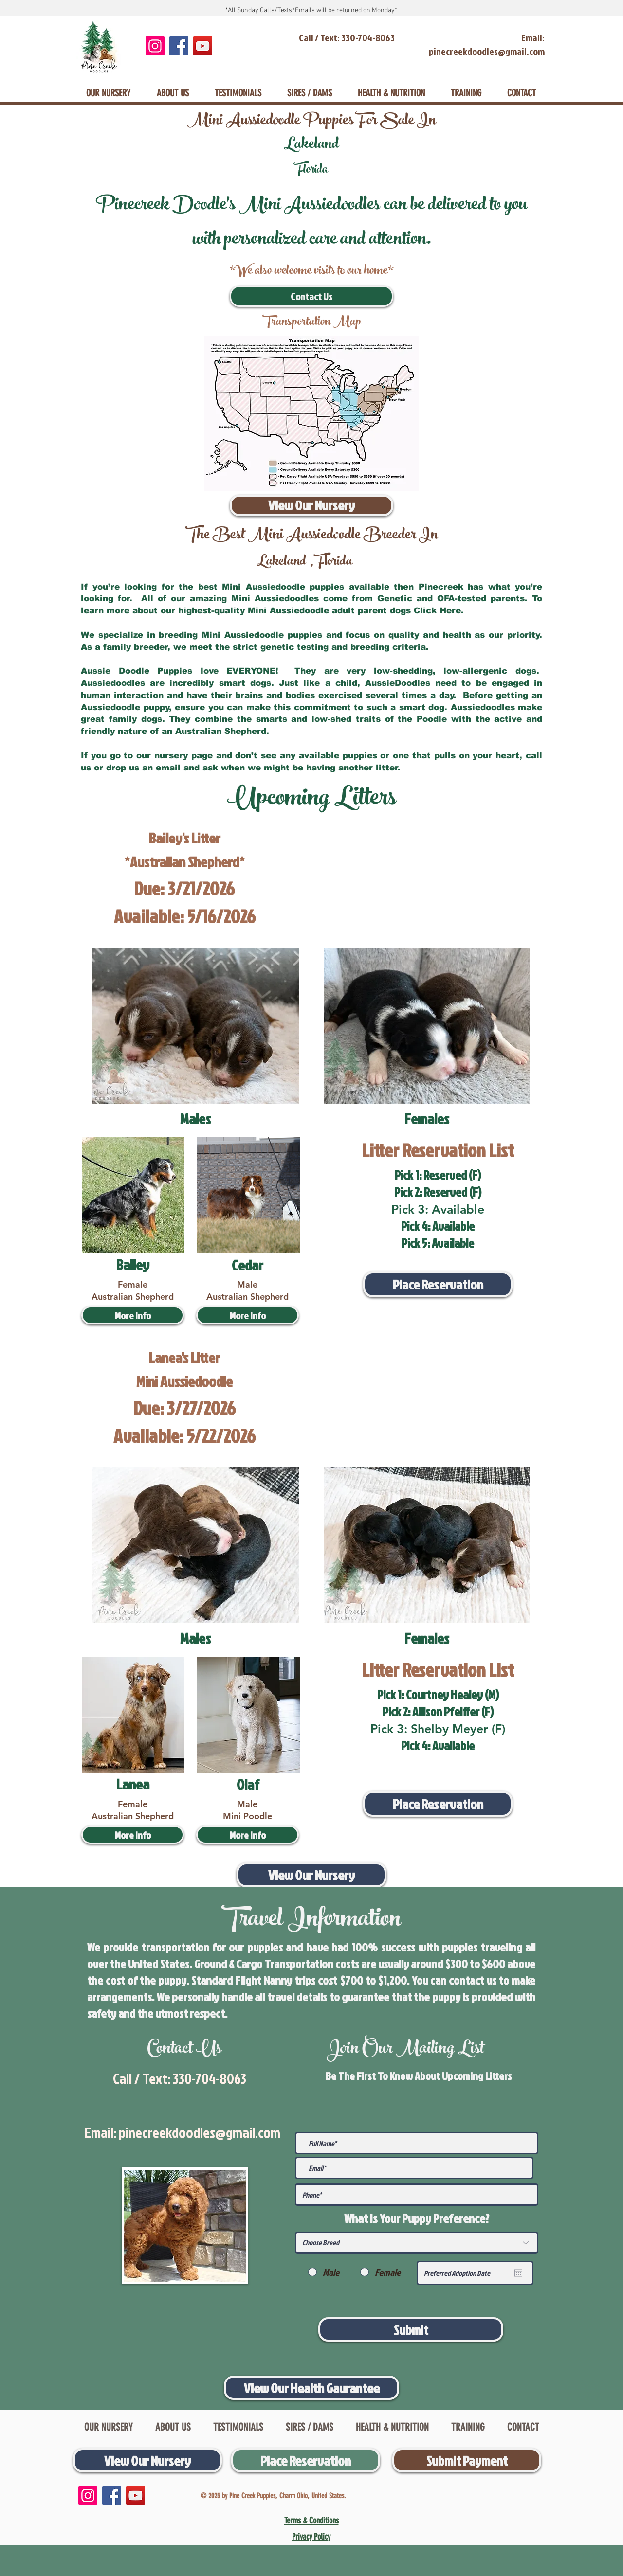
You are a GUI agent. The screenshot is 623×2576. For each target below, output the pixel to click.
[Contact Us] (311, 296)
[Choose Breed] (416, 2243)
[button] (247, 1315)
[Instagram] (155, 45)
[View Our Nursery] (311, 505)
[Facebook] (178, 45)
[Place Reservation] (438, 1284)
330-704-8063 (209, 2078)
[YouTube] (202, 45)
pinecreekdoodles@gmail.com (199, 2132)
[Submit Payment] (466, 2460)
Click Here (437, 610)
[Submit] (410, 2329)
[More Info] (132, 1315)
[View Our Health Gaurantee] (311, 2388)
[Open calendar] (518, 2273)
